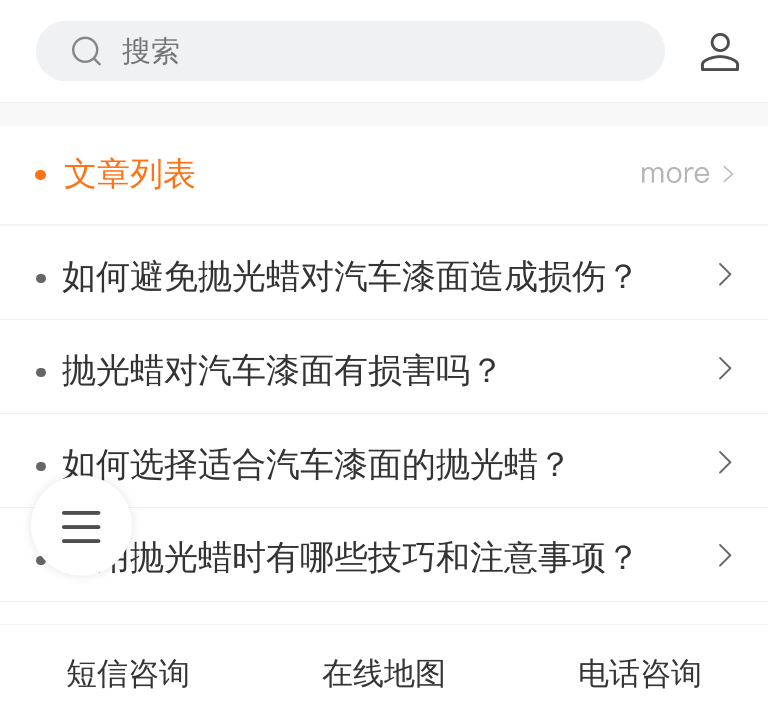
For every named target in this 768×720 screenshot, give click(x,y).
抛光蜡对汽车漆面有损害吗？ (283, 370)
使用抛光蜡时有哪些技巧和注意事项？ (351, 557)
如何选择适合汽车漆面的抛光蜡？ (317, 464)
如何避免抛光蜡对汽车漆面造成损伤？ (351, 276)
